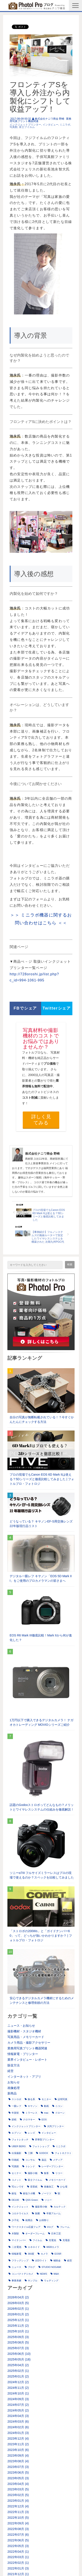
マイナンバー (17, 2240)
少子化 (14, 2220)
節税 (12, 2119)
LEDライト (39, 2260)
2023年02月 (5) (18, 2495)
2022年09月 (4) (18, 2523)
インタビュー (50, 124)
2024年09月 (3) (18, 2399)
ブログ (30, 2267)
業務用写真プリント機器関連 (27, 2048)
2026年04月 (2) (18, 2297)
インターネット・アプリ (24, 2076)
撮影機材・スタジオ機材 (24, 2031)
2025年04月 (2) (18, 2365)
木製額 (14, 2233)
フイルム (36, 2240)
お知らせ (13, 2082)
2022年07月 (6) (18, 2534)
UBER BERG (17, 2146)
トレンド (28, 2166)
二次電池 (15, 2247)
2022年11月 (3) (18, 2512)
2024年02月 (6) (18, 2427)
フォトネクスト (62, 2153)
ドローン (58, 2112)
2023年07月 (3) (18, 2467)
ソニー (47, 2200)
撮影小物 (31, 2173)
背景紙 (32, 2186)
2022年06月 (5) (18, 2540)
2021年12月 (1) (18, 2574)
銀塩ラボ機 (27, 2193)
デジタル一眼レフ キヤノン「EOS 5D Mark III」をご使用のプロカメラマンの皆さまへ (41, 1578)
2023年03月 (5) (18, 2489)
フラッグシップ (18, 2260)
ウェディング (49, 2280)
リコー (57, 2173)
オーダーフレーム (33, 2233)
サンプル (31, 2280)
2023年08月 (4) (18, 2461)
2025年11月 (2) (18, 2325)
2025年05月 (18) (19, 2359)
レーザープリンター (50, 2166)
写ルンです (16, 2186)
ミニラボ (65, 124)
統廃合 (27, 2220)
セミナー (15, 2173)
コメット (15, 2180)
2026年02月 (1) (18, 2308)
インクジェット (18, 2206)
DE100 (14, 2200)
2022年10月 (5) (18, 2517)
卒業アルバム (52, 2213)
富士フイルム (27, 127)
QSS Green (30, 2200)
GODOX (42, 2153)
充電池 (51, 2240)
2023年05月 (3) (18, 2478)
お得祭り (42, 2220)
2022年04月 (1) (18, 2551)
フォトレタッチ (18, 2139)
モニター (44, 2099)
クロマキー (27, 2119)
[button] (75, 5)
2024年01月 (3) (18, 2433)
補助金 (55, 2260)
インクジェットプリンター (25, 124)
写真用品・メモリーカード (25, 2037)
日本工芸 (54, 2233)
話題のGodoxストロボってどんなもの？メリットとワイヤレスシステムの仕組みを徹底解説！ (42, 1807)
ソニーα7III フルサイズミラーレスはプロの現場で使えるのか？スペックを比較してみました (42, 1875)
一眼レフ (15, 2106)
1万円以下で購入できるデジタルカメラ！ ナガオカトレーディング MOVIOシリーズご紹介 (41, 1722)
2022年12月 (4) (18, 2506)
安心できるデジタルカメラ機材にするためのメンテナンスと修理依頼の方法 (42, 2000)
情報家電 (15, 2253)
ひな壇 (62, 2186)
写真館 (13, 127)
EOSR (56, 2253)
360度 (29, 2253)
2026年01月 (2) (18, 2314)
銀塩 (12, 2193)
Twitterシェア (56, 1008)
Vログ (48, 2227)
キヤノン (31, 2106)
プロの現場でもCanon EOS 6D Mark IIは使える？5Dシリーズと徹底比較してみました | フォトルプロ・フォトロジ (42, 1479)
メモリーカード (56, 2180)
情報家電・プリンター (22, 2054)
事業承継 (15, 2280)
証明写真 (61, 2099)
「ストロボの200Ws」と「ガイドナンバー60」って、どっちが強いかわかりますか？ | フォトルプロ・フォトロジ (41, 1935)
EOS (42, 2119)
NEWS (42, 2273)
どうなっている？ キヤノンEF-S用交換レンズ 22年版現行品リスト (41, 1524)
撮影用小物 (39, 2206)
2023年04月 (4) (18, 2484)
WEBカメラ (51, 2247)
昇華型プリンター (43, 2139)
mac (45, 2112)
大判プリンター (54, 2126)
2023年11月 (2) (18, 2444)
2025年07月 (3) (18, 2348)
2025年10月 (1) (18, 2331)
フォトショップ (39, 2146)
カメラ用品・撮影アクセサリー (28, 2042)
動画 (45, 2106)
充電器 (64, 2240)
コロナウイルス (18, 2213)
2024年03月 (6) (18, 2421)
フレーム (63, 2227)
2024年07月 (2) (18, 2404)
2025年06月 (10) (19, 2353)
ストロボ (15, 2099)
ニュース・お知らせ (21, 2025)
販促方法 (13, 2065)
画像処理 (13, 2088)
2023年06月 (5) (18, 2472)
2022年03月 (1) (18, 2557)
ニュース (15, 2267)
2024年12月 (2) (18, 2382)
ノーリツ (44, 2193)
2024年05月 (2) (18, 2410)
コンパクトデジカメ (21, 2273)
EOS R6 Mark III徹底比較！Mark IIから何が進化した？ (41, 1638)
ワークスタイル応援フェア (24, 2227)
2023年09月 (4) (18, 2455)
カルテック (58, 2206)
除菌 (36, 2213)
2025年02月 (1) (18, 2370)
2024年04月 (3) (18, 2416)
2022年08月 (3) (18, 2529)
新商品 (12, 2093)
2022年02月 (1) (18, 2562)
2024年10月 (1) (18, 2393)
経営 (10, 2071)
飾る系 (30, 2099)
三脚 (29, 2153)
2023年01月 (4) (18, 2500)
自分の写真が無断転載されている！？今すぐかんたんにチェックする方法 (42, 1419)
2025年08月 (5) (18, 2342)
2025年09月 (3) (18, 2337)
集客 (45, 2173)
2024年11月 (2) (18, 2387)
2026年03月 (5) (18, 2303)
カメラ (43, 2253)
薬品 (42, 2160)
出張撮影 (15, 2153)
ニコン (57, 2106)
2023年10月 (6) (18, 2450)
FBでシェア (25, 1008)
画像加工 (47, 2186)
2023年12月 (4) (18, 2438)
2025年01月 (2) (18, 2376)
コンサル (28, 2160)
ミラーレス (29, 2112)
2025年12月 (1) (18, 2320)
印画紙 (14, 2160)
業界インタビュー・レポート (27, 2059)
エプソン (15, 2132)
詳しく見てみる (41, 1119)
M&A (55, 2273)
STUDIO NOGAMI (49, 2267)
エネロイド (32, 2247)
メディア (56, 2160)
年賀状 (14, 2112)
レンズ (30, 2132)
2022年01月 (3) (18, 2568)
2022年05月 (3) (18, 2546)
